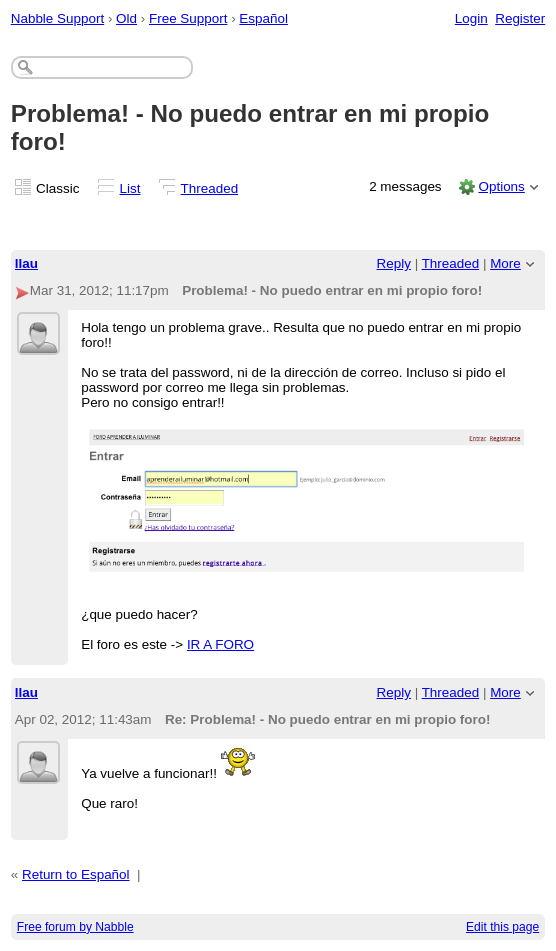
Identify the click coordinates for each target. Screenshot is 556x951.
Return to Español (76, 874)
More (505, 263)
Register (520, 18)
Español (263, 18)
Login (471, 18)
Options (501, 186)
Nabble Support (57, 18)
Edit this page (502, 927)
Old (126, 18)
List (130, 188)
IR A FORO (220, 644)
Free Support (188, 18)
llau (26, 263)
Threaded (210, 188)
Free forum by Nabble (75, 927)
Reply (394, 263)
